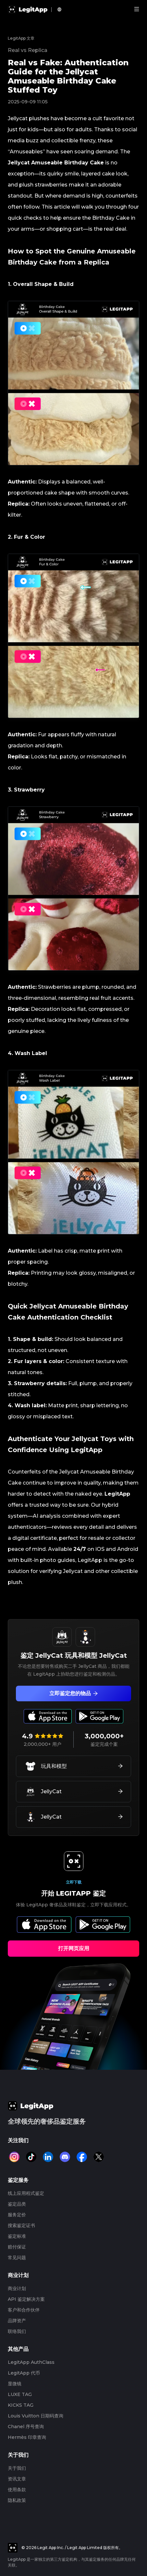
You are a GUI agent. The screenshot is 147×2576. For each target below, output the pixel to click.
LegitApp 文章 (21, 38)
